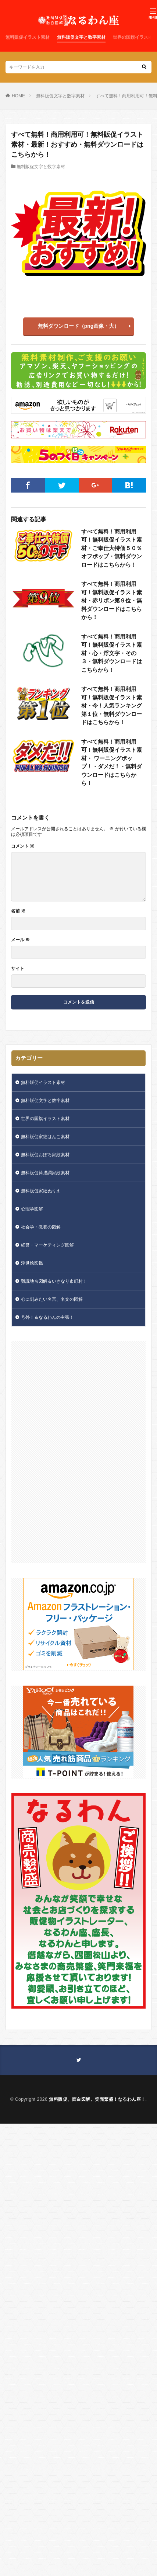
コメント (22, 846)
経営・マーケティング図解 (47, 1245)
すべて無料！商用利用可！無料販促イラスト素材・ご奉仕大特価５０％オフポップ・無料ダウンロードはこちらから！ (111, 548)
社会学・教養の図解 (41, 1227)
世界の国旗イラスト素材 (45, 1118)
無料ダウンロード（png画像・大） (78, 326)
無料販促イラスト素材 (28, 37)
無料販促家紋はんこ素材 (45, 1136)
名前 (18, 911)
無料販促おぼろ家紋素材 (45, 1154)
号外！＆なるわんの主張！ (47, 1317)
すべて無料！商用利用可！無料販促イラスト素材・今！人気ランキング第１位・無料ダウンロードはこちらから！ (111, 705)
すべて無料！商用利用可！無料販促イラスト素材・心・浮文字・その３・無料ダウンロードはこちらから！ (111, 653)
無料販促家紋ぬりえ (41, 1190)
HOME (18, 95)
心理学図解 (32, 1208)
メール (20, 940)
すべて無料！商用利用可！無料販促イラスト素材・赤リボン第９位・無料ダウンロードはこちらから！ (111, 600)
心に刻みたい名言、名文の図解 (52, 1299)
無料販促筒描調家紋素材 (45, 1172)
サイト (17, 968)
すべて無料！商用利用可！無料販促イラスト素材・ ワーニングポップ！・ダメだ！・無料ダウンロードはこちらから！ (111, 762)
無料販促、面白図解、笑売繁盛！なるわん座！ (97, 2099)
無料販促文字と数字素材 (81, 37)
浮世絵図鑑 (32, 1263)
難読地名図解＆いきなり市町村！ (54, 1281)
